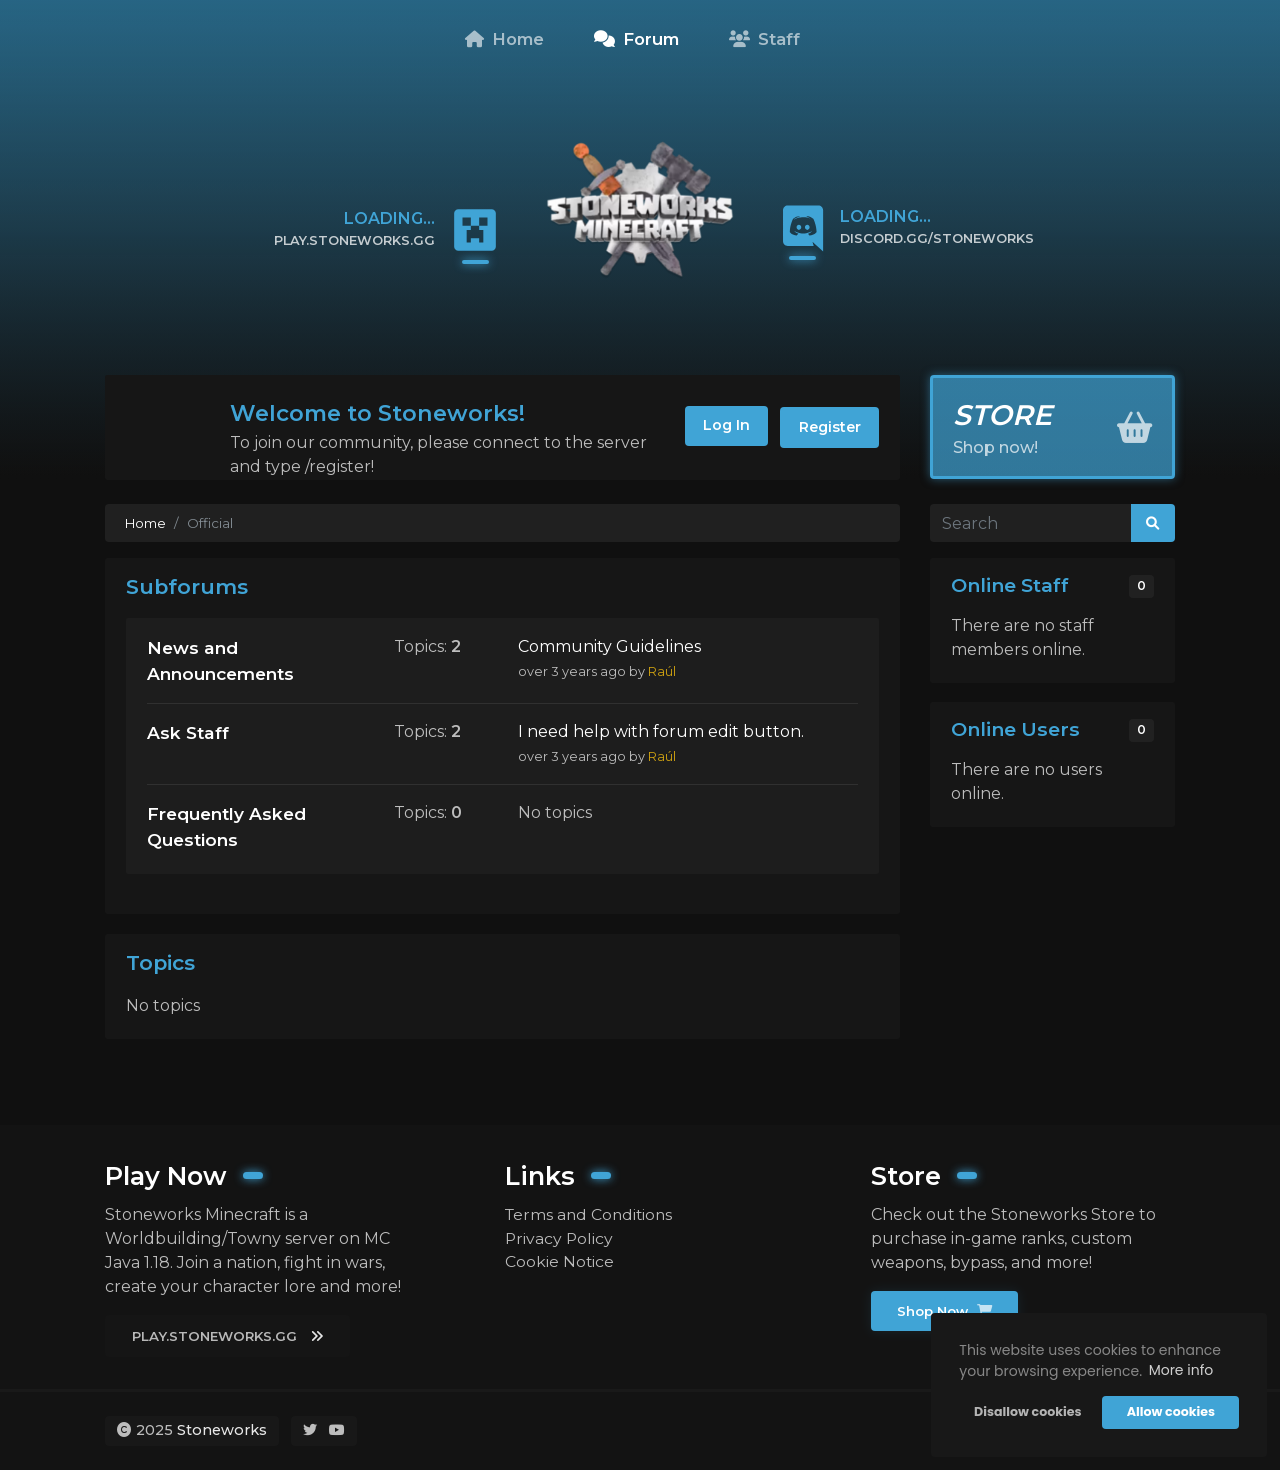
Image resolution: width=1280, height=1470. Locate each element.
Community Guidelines (609, 646)
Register (828, 427)
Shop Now (946, 1311)
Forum (636, 39)
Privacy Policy (560, 1237)
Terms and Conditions (591, 1213)
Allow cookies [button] (1169, 1411)
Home (504, 39)
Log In (719, 427)
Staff (764, 39)
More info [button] (1179, 1370)
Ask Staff (188, 733)
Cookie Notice (560, 1261)
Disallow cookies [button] (1026, 1411)
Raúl (662, 671)
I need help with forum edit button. (661, 732)
